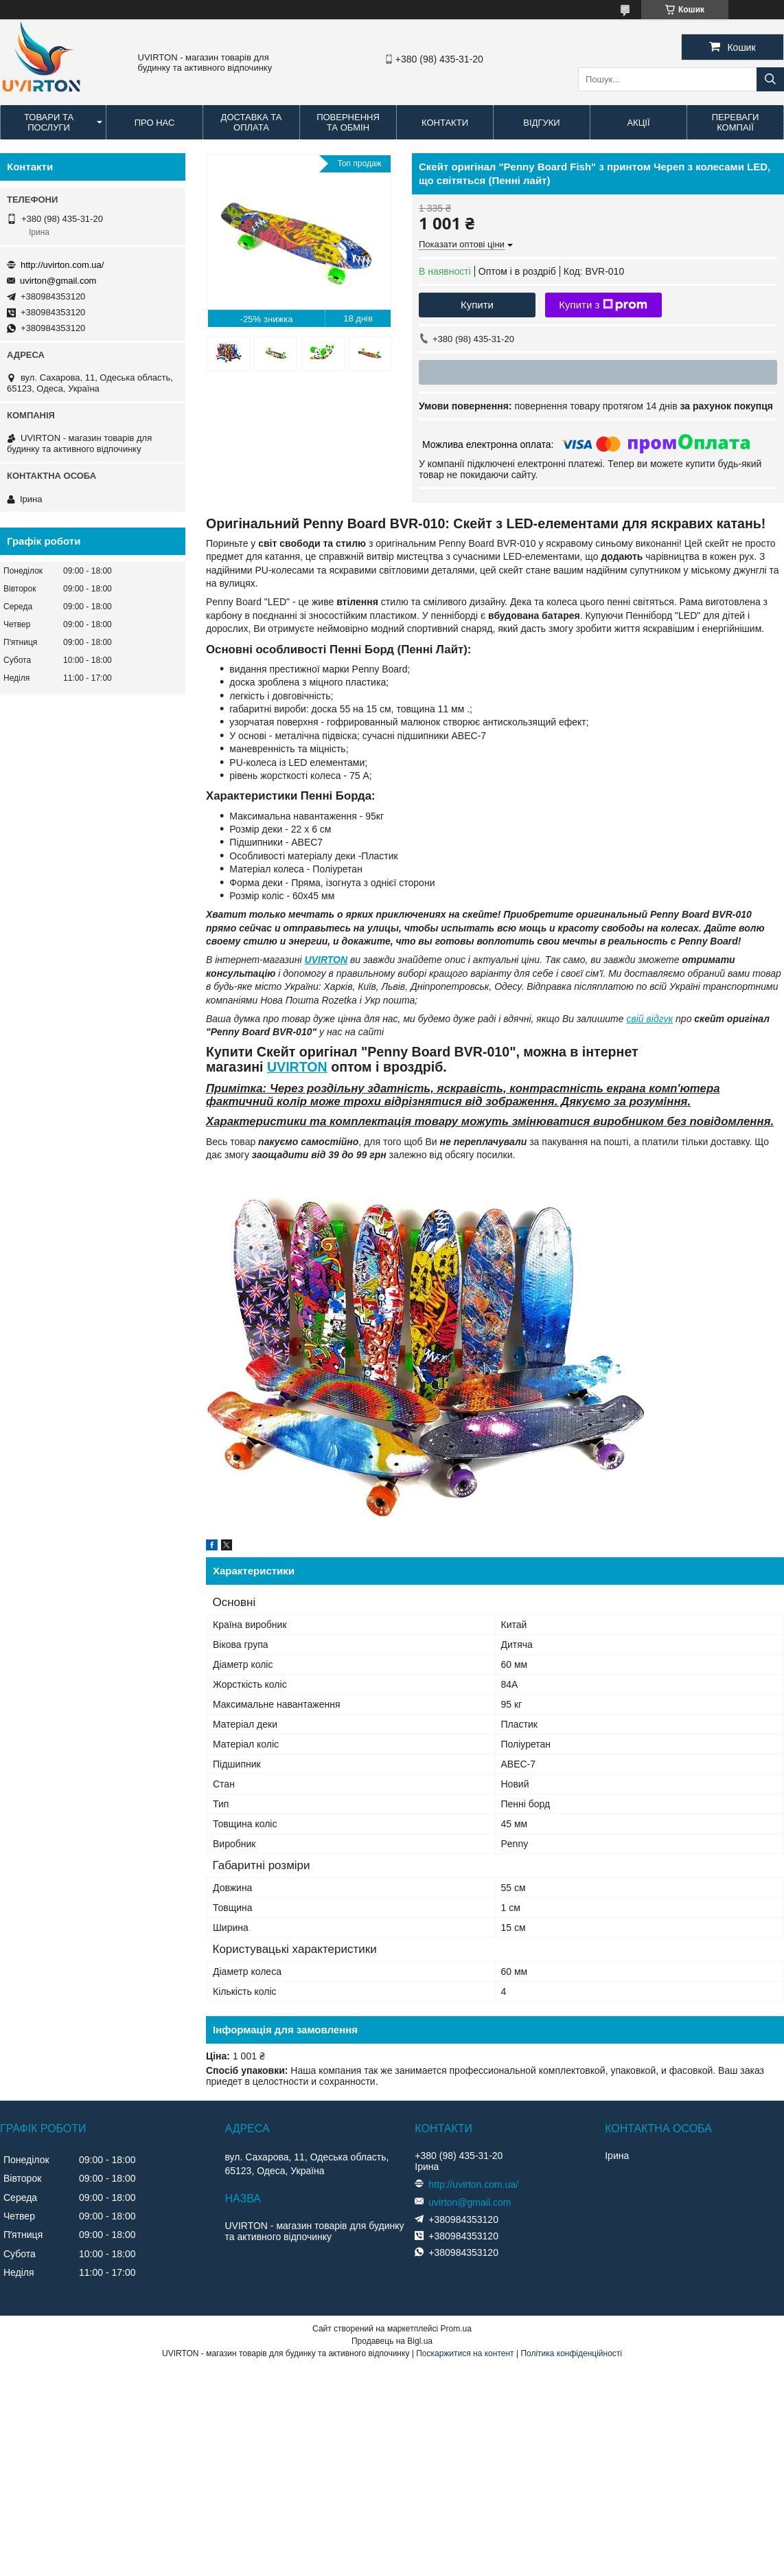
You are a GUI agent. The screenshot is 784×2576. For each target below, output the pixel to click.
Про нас (155, 122)
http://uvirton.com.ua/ (62, 265)
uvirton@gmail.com (58, 280)
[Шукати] (770, 79)
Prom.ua (456, 2329)
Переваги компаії (735, 122)
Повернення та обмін (348, 122)
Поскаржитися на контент (465, 2353)
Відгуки (541, 122)
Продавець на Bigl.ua (392, 2341)
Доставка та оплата (251, 122)
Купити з (603, 305)
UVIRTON (326, 959)
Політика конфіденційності (571, 2353)
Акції (638, 122)
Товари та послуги (48, 122)
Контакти (445, 122)
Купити (477, 304)
